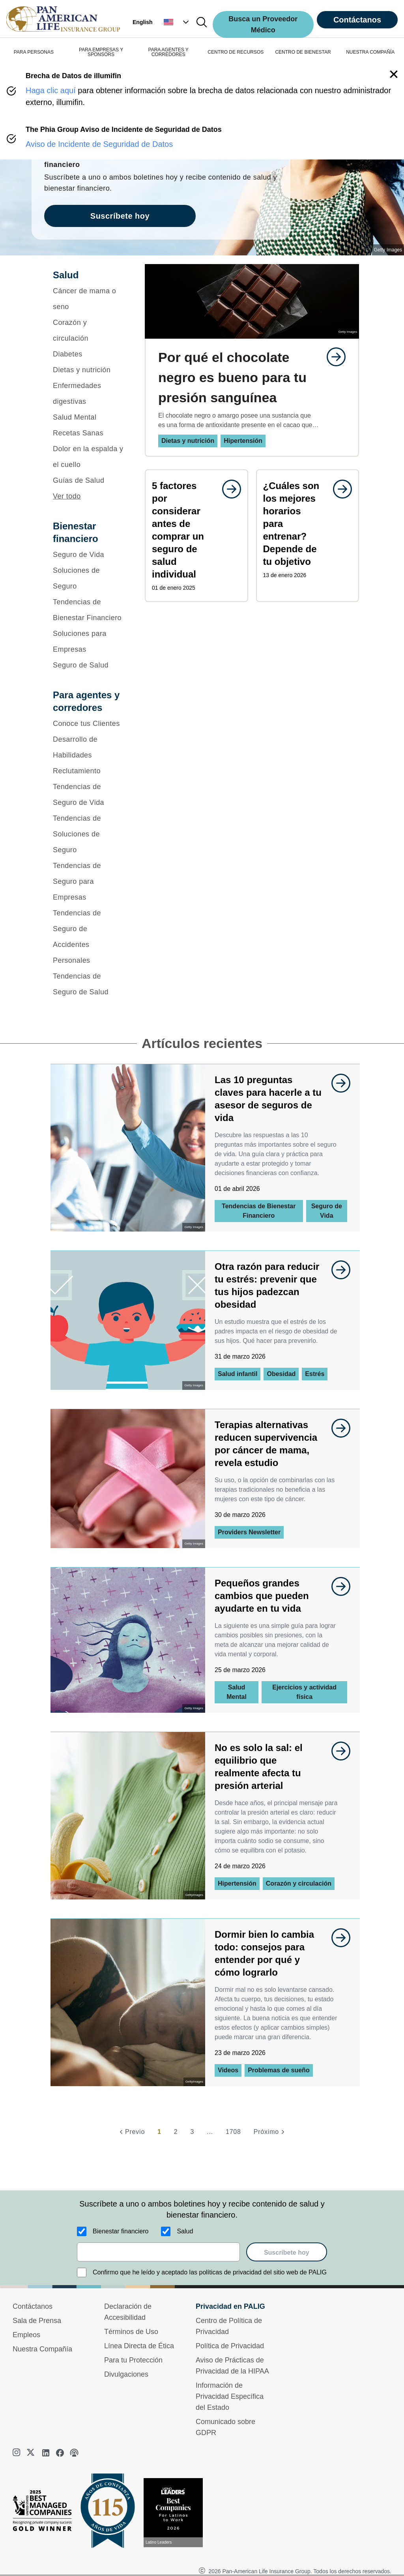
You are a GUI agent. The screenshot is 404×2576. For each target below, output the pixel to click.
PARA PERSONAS (34, 52)
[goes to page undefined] (332, 356)
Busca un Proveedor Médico (262, 24)
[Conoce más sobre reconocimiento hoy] (176, 2512)
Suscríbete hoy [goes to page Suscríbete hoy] (120, 216)
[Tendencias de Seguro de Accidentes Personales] (88, 936)
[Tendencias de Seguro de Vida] (88, 794)
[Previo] (131, 2131)
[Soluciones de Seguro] (88, 578)
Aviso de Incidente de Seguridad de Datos (99, 144)
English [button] (143, 22)
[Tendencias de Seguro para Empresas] (88, 881)
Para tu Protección (133, 2360)
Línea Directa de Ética (139, 2346)
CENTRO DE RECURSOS (236, 52)
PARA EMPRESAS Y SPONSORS (101, 52)
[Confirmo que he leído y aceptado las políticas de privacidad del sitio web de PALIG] (81, 2272)
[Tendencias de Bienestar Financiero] (88, 610)
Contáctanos (357, 19)
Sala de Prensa (37, 2321)
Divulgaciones (126, 2374)
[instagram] (17, 2453)
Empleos (26, 2335)
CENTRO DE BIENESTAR (303, 52)
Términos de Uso (131, 2332)
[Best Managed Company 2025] (45, 2512)
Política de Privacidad (230, 2346)
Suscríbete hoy (286, 2252)
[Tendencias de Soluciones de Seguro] (88, 834)
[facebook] (60, 2453)
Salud (185, 2231)
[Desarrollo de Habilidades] (88, 747)
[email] (158, 2251)
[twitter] (31, 2453)
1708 (233, 2131)
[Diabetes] (88, 354)
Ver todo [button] (67, 496)
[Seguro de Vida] (88, 554)
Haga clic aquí (51, 90)
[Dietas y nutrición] (88, 370)
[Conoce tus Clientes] (88, 723)
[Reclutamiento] (88, 771)
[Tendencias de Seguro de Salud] (88, 984)
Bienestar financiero (120, 2231)
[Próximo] (270, 2131)
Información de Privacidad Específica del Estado (230, 2396)
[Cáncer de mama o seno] (88, 299)
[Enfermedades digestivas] (88, 393)
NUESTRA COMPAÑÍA (370, 52)
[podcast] (74, 2453)
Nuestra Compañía (42, 2349)
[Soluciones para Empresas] (88, 641)
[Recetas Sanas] (88, 433)
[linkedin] (45, 2453)
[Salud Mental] (88, 417)
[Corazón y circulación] (88, 330)
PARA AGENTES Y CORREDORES (168, 52)
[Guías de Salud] (88, 480)
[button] (177, 22)
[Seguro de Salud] (88, 665)
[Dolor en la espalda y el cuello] (88, 456)
